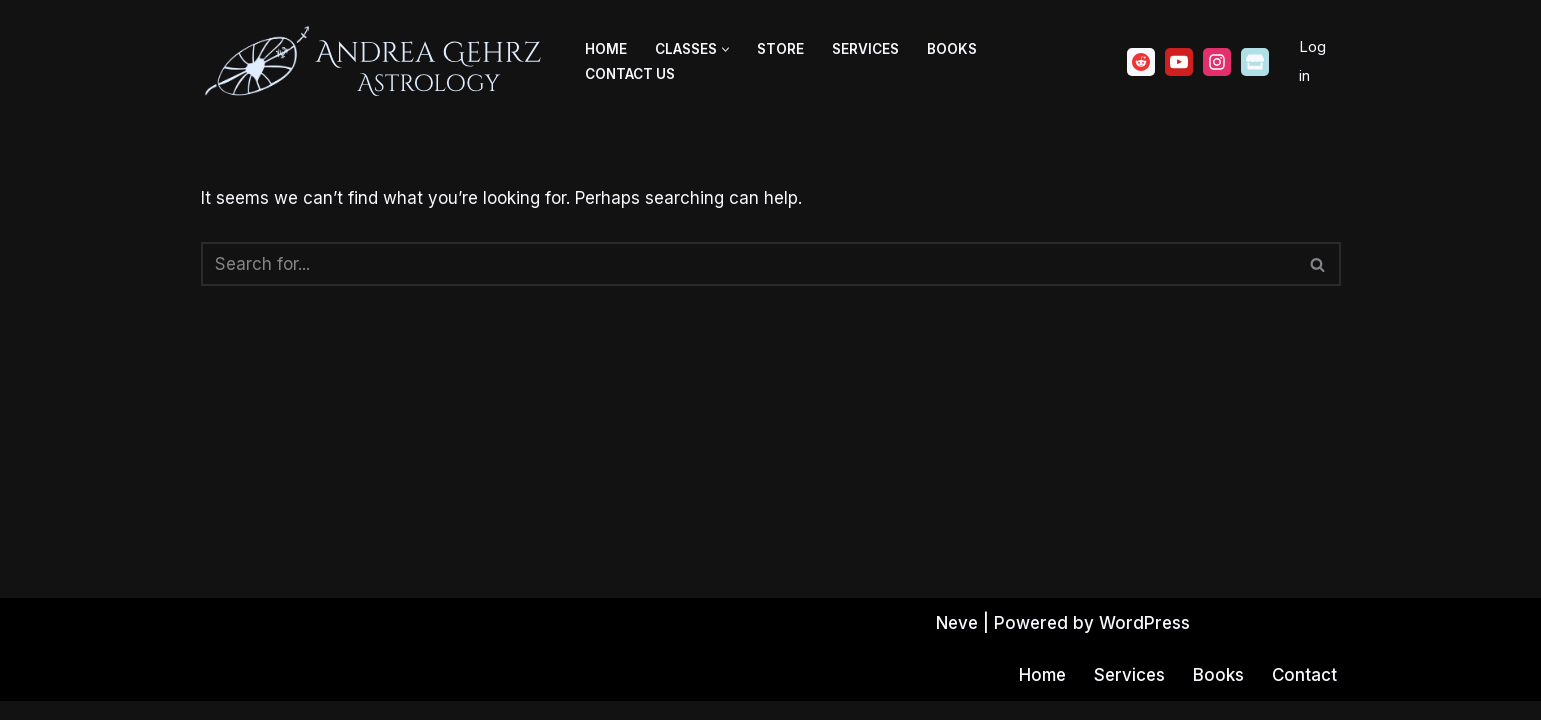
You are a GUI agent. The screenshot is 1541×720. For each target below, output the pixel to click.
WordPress (1147, 642)
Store (780, 49)
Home (606, 49)
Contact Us (630, 74)
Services (865, 49)
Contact (1304, 694)
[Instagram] (1217, 62)
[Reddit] (1141, 62)
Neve (956, 642)
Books (952, 49)
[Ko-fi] (1255, 62)
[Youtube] (1179, 62)
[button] (725, 49)
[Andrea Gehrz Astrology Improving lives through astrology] (376, 62)
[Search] (748, 264)
